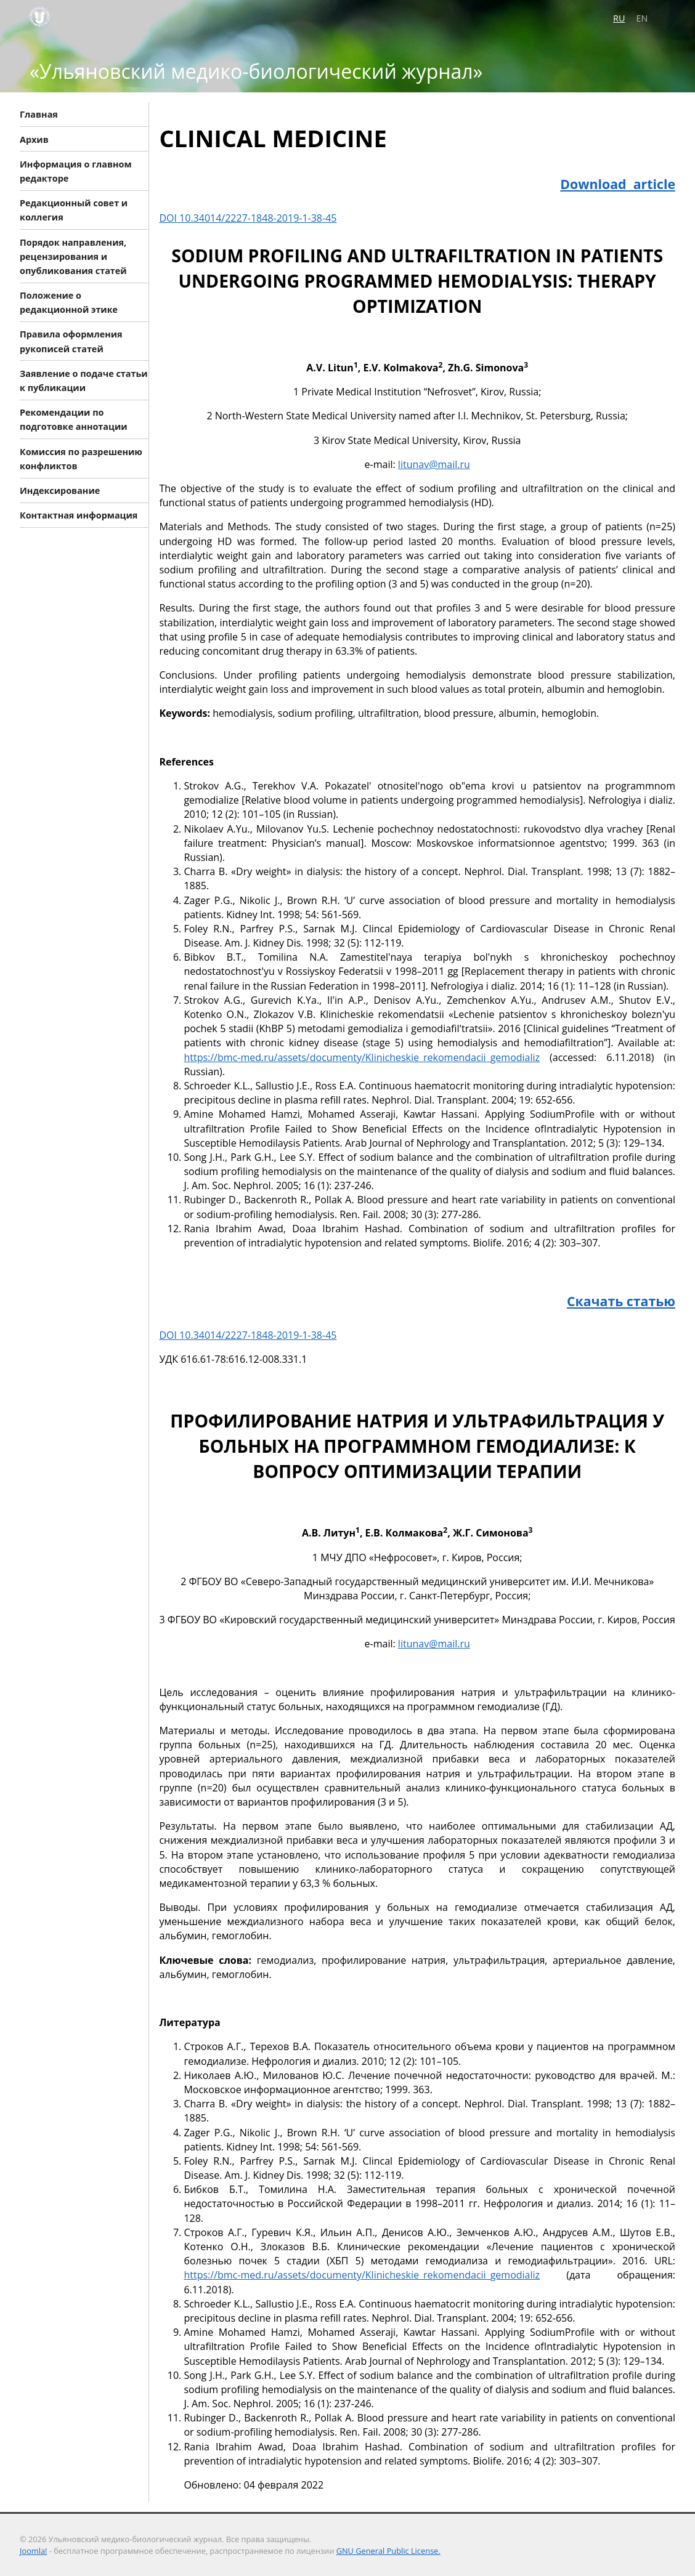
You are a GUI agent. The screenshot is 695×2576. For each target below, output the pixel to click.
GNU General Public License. (388, 2550)
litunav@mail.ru (434, 464)
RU (619, 18)
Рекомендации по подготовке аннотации (74, 419)
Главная (39, 114)
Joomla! (33, 2550)
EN (642, 18)
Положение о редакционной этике (69, 302)
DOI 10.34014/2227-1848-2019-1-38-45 (247, 218)
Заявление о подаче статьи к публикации (84, 380)
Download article (617, 184)
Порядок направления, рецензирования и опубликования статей (73, 256)
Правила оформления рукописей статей (71, 341)
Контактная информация (78, 515)
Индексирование (60, 490)
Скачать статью (621, 1301)
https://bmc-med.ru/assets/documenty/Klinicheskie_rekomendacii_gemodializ (362, 1057)
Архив (34, 139)
